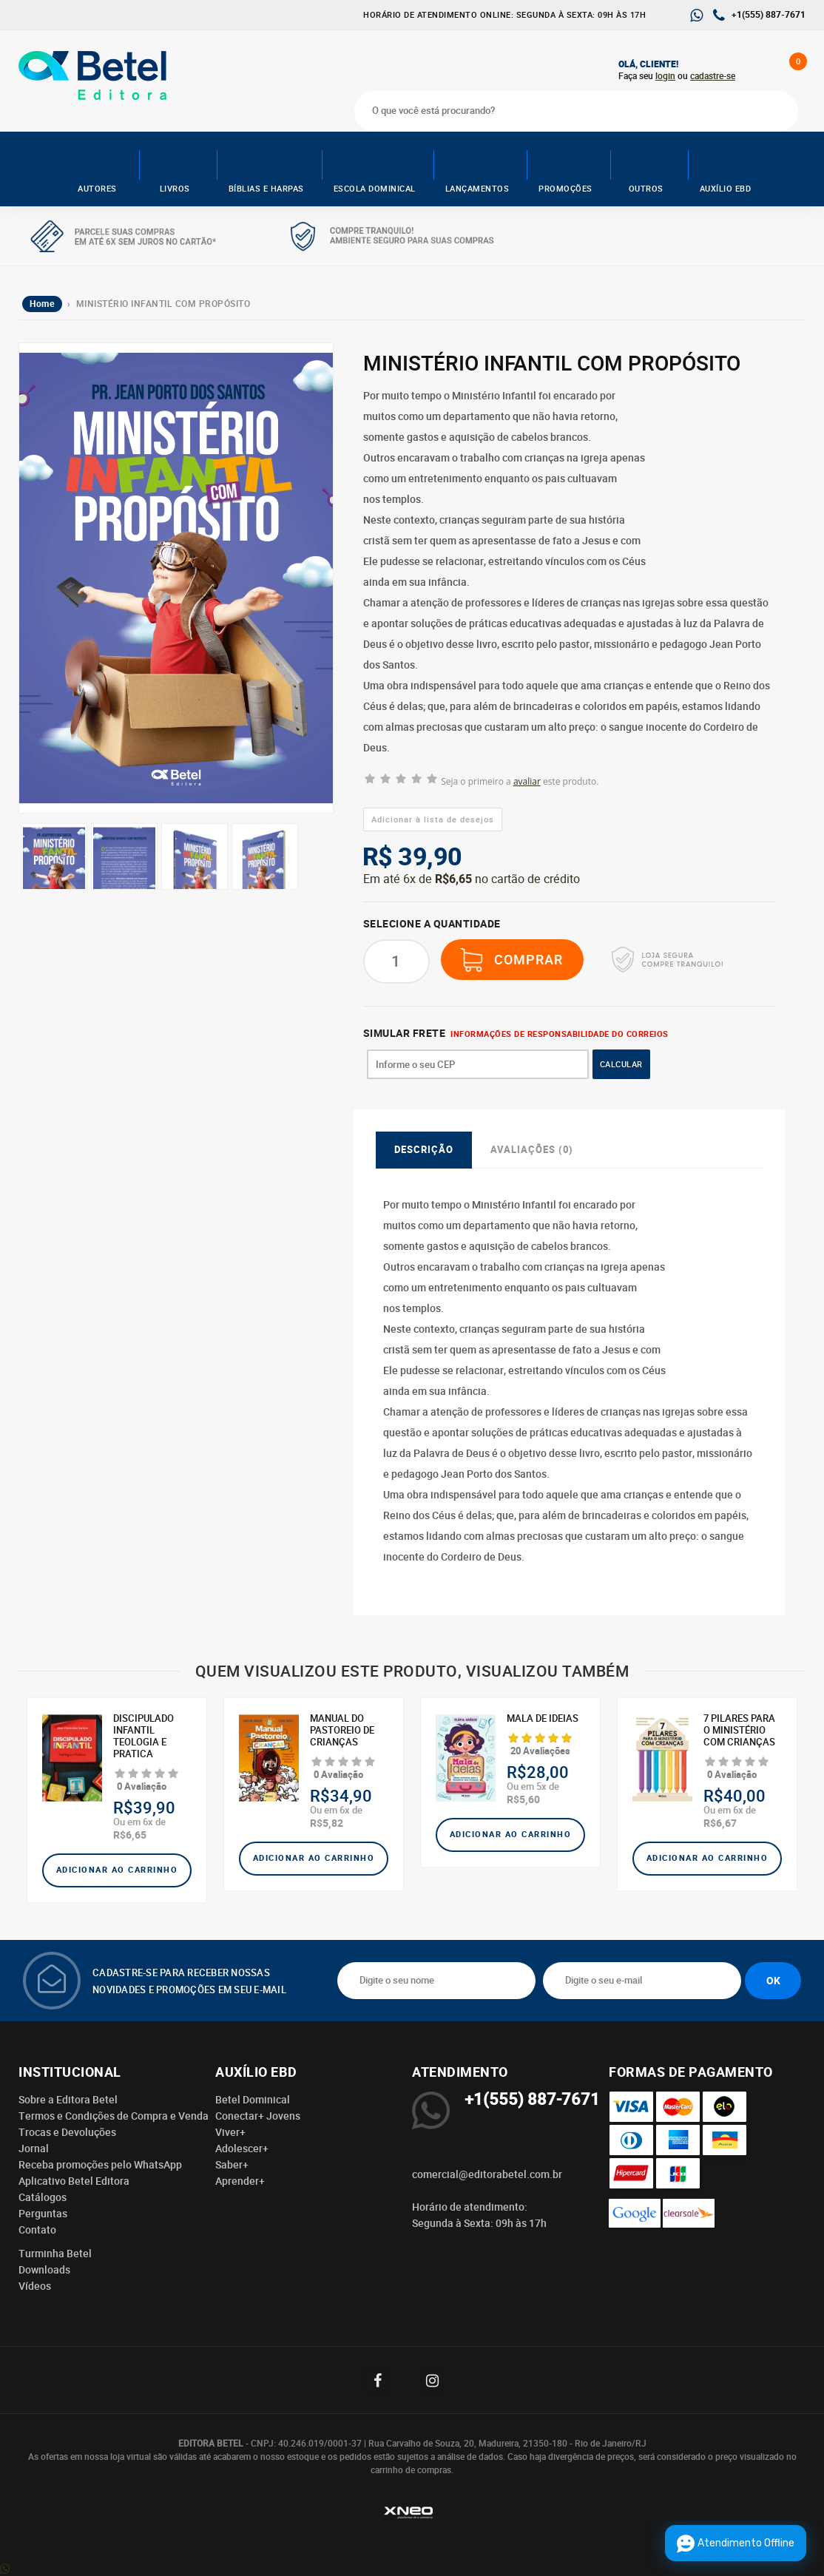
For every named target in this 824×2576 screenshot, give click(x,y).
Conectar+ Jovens (257, 2116)
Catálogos (42, 2197)
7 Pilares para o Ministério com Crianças (739, 1730)
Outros (646, 168)
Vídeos (34, 2286)
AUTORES (97, 168)
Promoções (565, 168)
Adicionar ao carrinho (117, 1870)
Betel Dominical (252, 2099)
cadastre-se (712, 76)
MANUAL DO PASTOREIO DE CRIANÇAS (342, 1730)
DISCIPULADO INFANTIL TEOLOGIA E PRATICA (143, 1736)
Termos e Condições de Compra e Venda (113, 2116)
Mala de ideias (542, 1719)
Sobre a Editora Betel (68, 2099)
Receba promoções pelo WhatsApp (100, 2164)
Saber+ (232, 2164)
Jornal (33, 2148)
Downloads (44, 2269)
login (665, 76)
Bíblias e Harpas (266, 168)
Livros (175, 168)
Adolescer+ (242, 2148)
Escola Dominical (375, 168)
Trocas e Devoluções (67, 2132)
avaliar (527, 781)
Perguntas (42, 2213)
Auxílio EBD (726, 168)
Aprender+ (240, 2181)
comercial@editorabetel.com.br (487, 2174)
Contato (37, 2229)
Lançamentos (477, 168)
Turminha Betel (55, 2253)
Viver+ (230, 2132)
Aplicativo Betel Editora (73, 2181)
